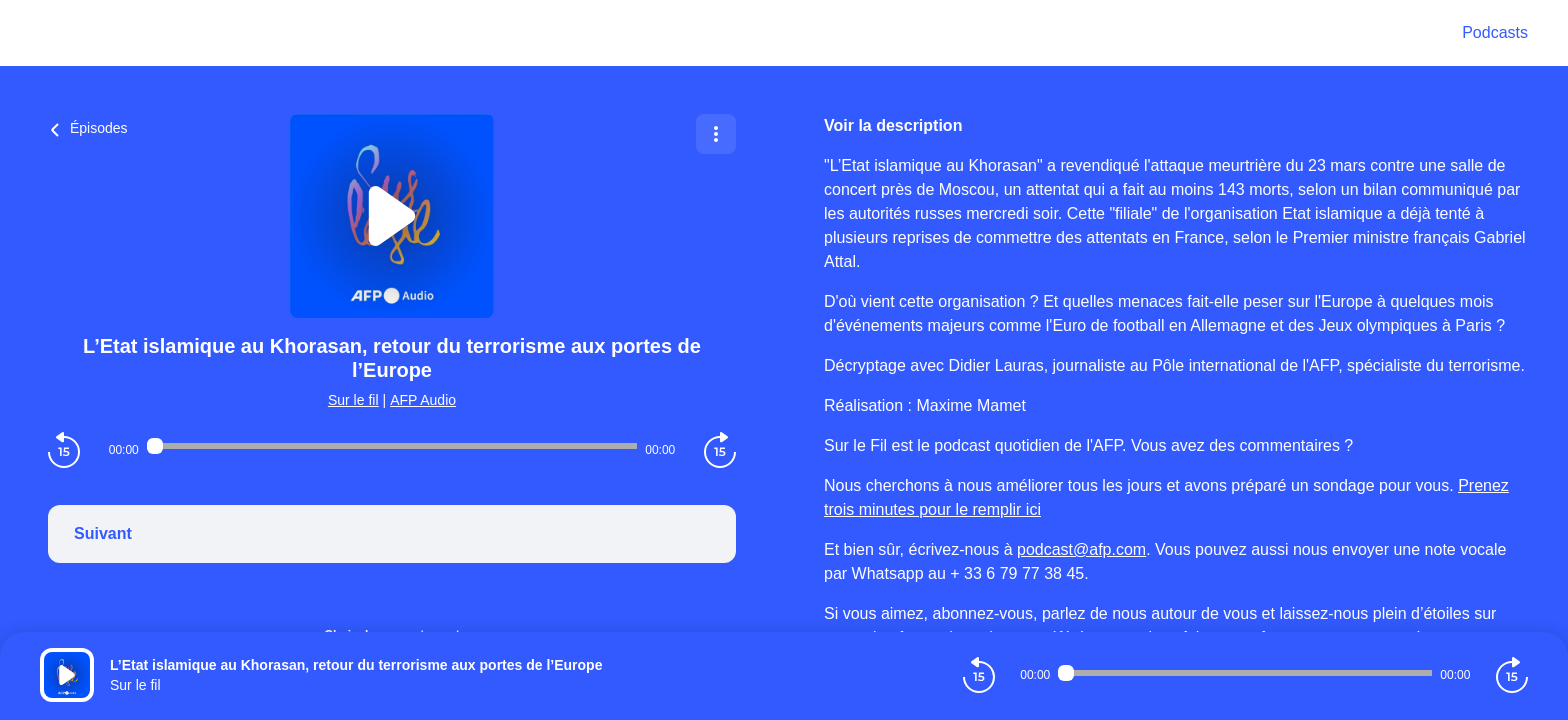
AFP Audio (423, 400)
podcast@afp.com (1081, 549)
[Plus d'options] (716, 134)
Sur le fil (353, 400)
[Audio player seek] (392, 446)
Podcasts (1495, 32)
